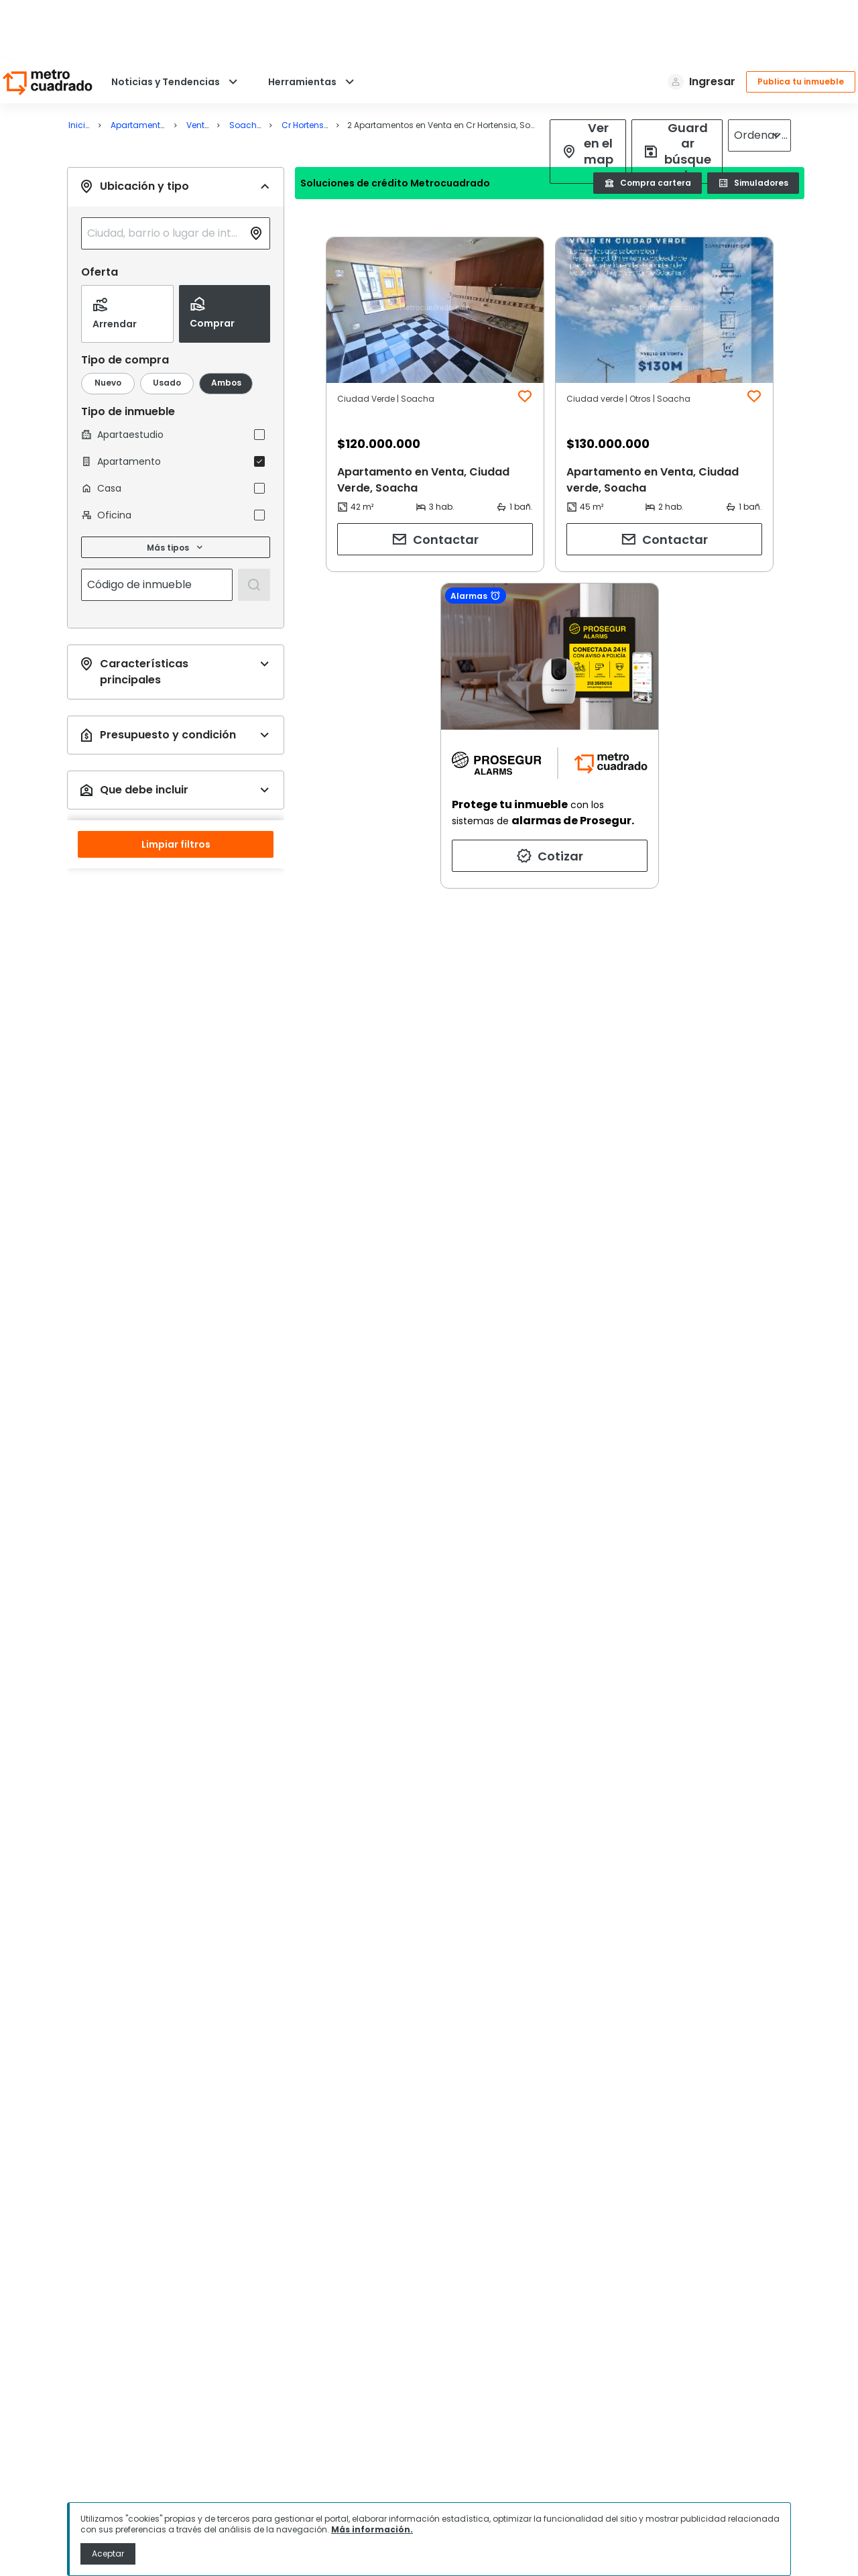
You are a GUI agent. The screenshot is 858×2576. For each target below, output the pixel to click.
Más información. (372, 2529)
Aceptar (108, 2553)
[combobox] (165, 173)
